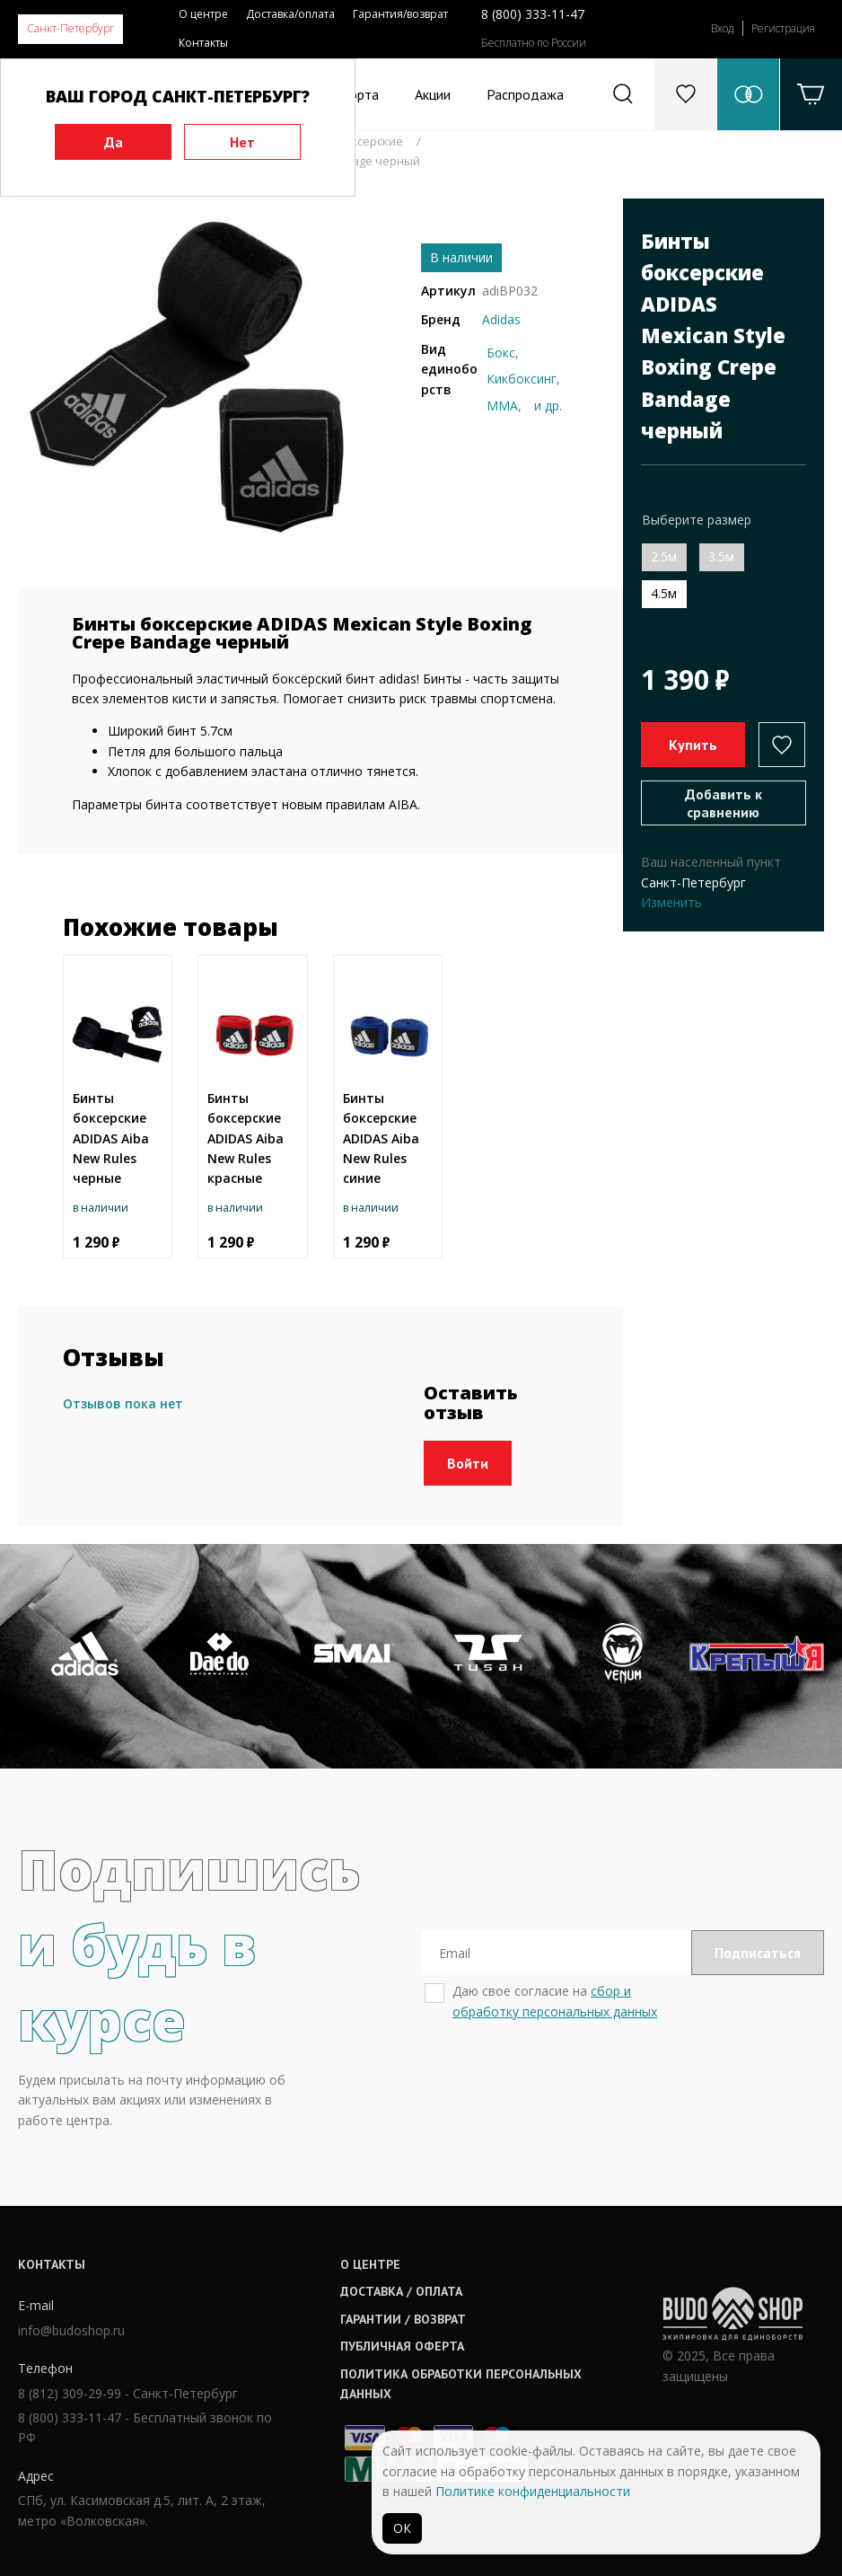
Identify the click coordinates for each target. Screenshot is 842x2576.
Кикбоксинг (522, 378)
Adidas (501, 319)
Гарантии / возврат (403, 2319)
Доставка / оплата (401, 2291)
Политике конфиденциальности (532, 2491)
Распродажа (525, 94)
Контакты (203, 42)
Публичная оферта (402, 2346)
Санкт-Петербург (70, 28)
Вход (722, 28)
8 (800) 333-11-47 (532, 13)
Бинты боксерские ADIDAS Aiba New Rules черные (111, 1138)
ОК (402, 2527)
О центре (203, 14)
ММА (502, 405)
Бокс (501, 352)
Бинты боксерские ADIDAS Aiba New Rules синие (381, 1138)
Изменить (671, 902)
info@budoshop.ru (71, 2330)
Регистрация (783, 28)
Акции (433, 94)
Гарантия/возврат (400, 14)
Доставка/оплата (290, 14)
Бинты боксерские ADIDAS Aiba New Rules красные (245, 1138)
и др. (548, 405)
